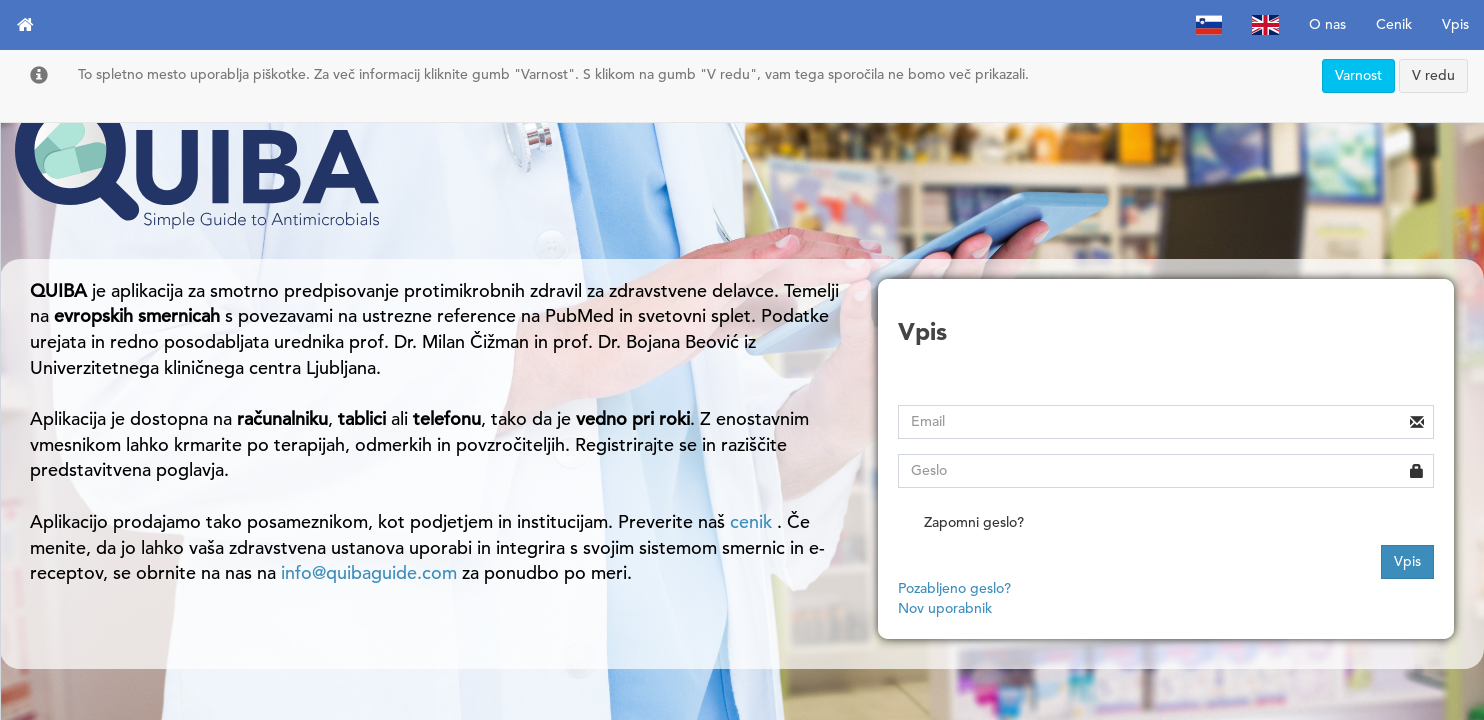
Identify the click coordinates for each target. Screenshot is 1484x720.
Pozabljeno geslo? (954, 588)
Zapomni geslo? (961, 524)
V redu (1433, 75)
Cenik (1394, 24)
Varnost (1358, 75)
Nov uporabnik (945, 608)
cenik (753, 522)
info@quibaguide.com (369, 573)
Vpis (1455, 24)
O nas (1327, 24)
